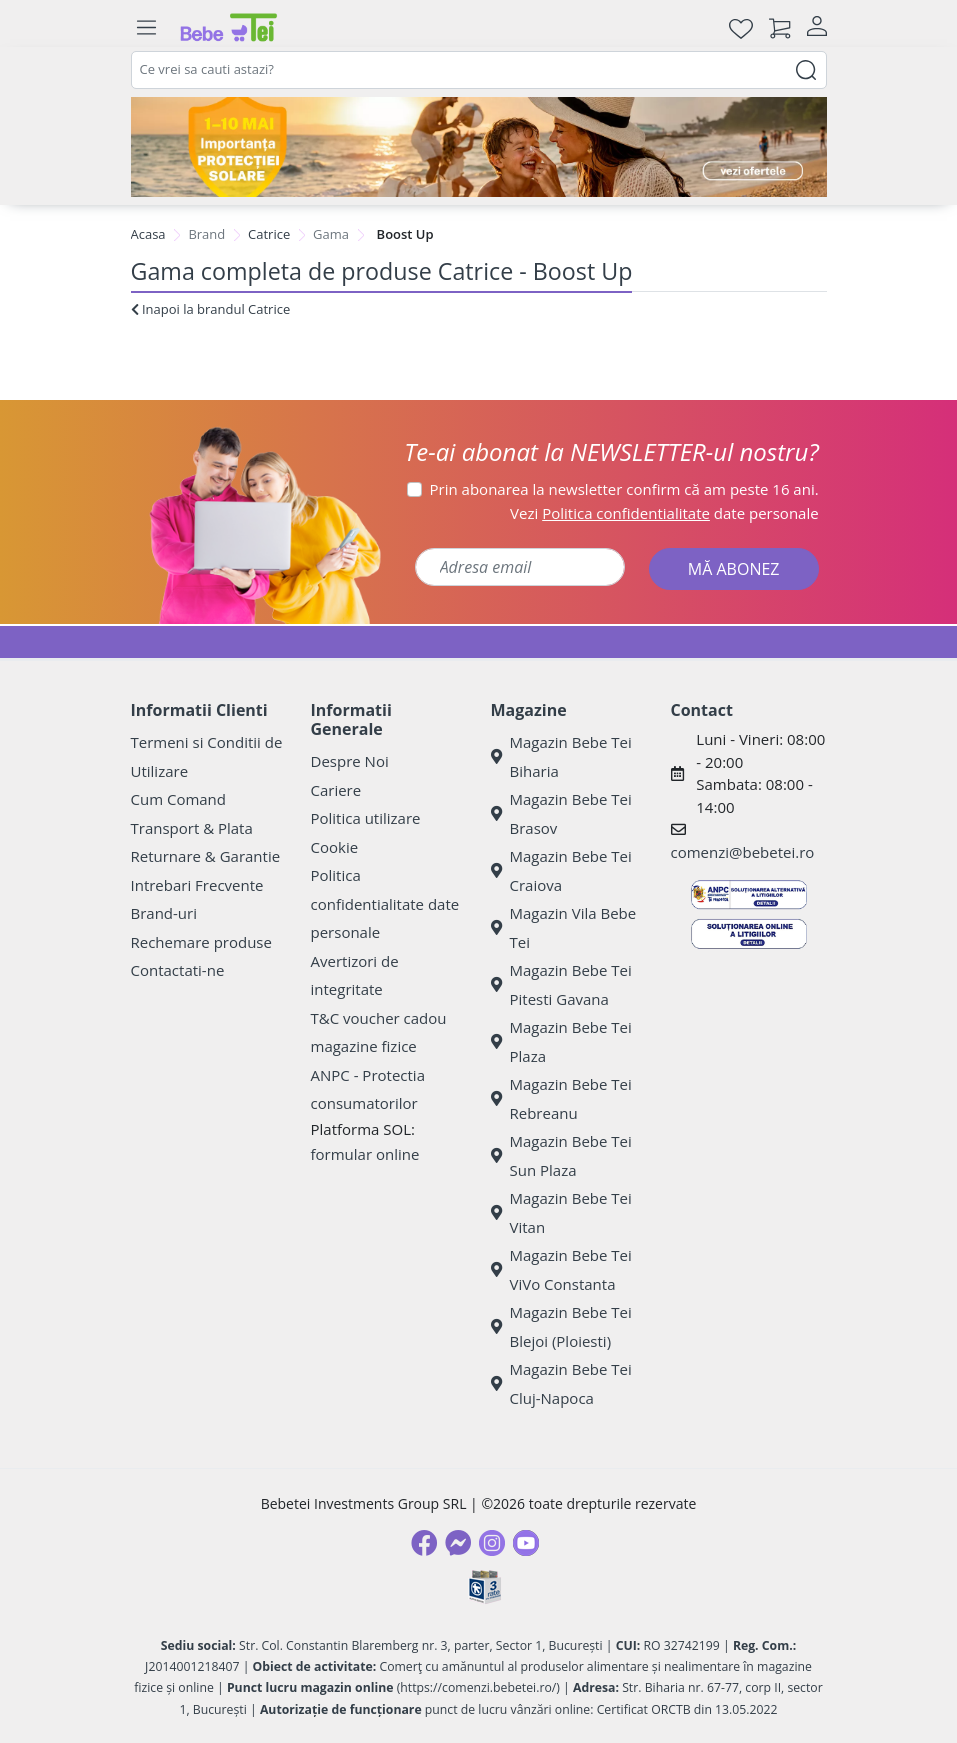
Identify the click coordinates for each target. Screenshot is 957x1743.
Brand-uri (164, 913)
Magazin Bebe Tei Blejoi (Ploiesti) (561, 1326)
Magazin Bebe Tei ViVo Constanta (561, 1269)
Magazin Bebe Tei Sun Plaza (561, 1155)
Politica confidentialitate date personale (385, 903)
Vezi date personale (664, 513)
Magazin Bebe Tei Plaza (561, 1041)
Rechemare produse (201, 942)
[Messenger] (458, 1543)
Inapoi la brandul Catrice (211, 309)
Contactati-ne (178, 970)
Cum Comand (179, 799)
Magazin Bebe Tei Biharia (561, 756)
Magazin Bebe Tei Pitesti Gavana (561, 984)
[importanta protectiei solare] (479, 147)
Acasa (148, 234)
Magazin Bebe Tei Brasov (561, 813)
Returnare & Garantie (206, 856)
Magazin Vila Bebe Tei (564, 927)
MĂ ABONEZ (734, 569)
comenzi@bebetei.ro (743, 852)
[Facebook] (424, 1543)
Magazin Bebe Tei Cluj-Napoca (561, 1383)
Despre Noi (350, 761)
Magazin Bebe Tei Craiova (561, 870)
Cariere (336, 790)
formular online (365, 1154)
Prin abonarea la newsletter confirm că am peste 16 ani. (624, 489)
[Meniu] (147, 28)
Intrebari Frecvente (197, 885)
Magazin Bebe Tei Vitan (561, 1212)
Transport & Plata (192, 828)
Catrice (269, 234)
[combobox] (479, 70)
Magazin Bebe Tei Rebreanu (561, 1098)
